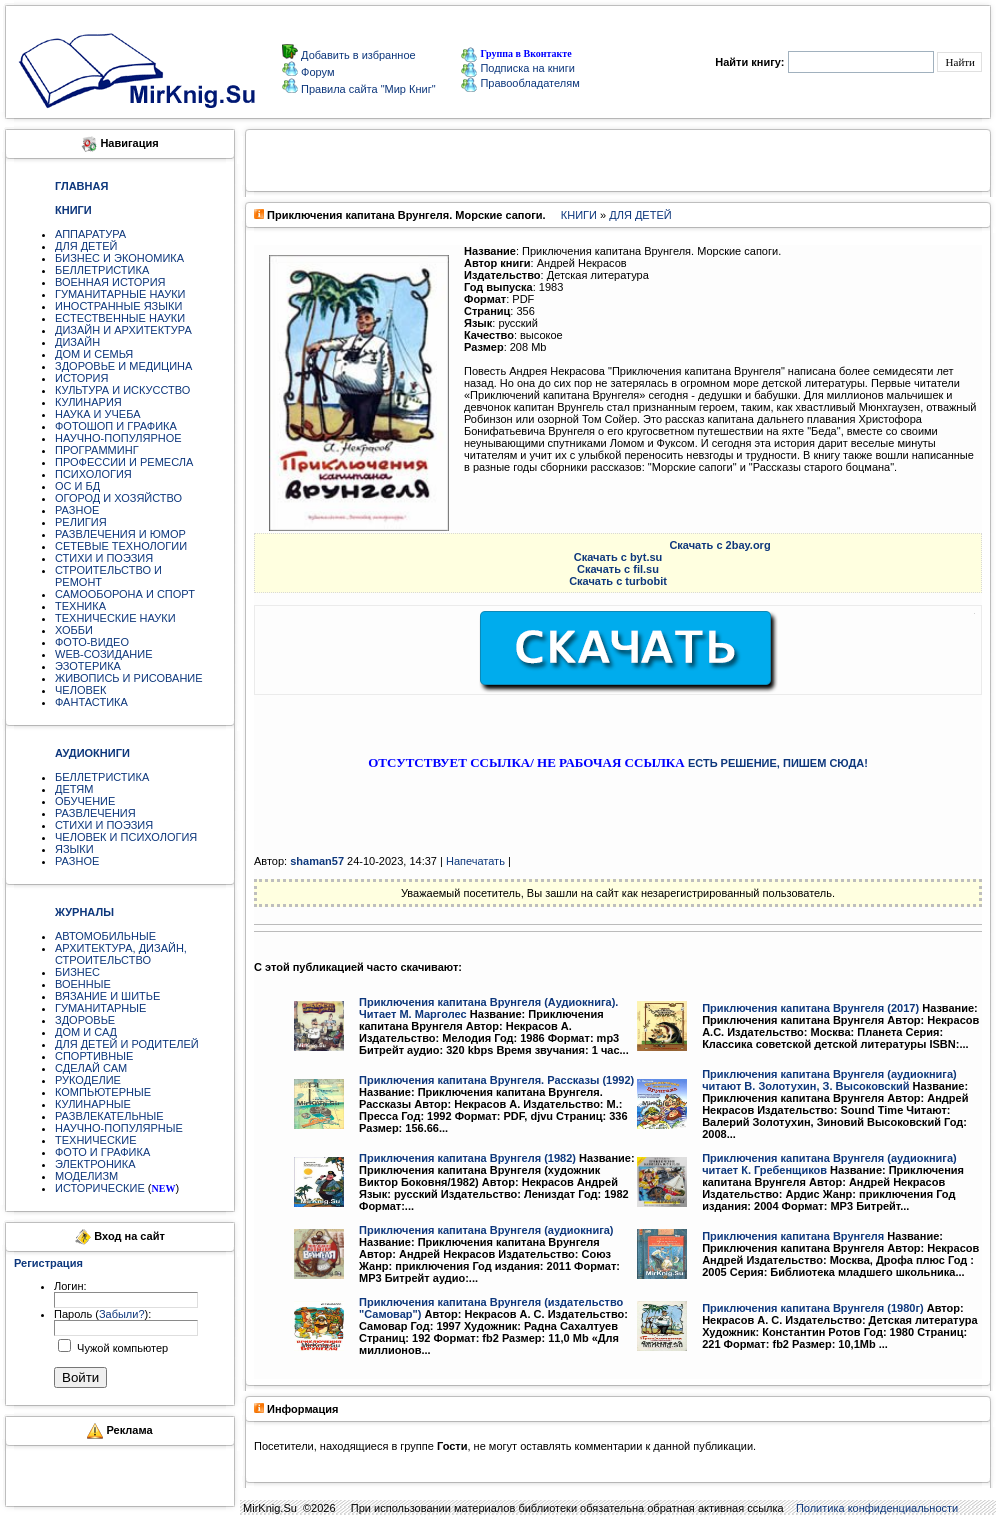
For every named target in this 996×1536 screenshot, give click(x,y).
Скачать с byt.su (618, 557)
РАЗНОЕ (77, 510)
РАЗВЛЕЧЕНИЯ (95, 813)
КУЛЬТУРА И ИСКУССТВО (122, 390)
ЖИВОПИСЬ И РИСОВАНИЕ (129, 678)
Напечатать (475, 861)
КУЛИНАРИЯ (88, 402)
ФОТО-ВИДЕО (92, 642)
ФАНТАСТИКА (91, 702)
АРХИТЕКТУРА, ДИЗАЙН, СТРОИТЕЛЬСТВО (121, 954)
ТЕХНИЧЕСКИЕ (96, 1140)
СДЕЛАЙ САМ (91, 1068)
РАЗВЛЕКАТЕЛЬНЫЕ (109, 1116)
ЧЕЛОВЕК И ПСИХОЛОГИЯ (126, 837)
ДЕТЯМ (74, 789)
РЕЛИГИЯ (81, 522)
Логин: (70, 1286)
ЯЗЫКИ (74, 849)
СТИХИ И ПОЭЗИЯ (104, 558)
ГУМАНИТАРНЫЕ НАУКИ (120, 294)
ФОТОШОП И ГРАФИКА (116, 426)
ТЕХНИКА (80, 606)
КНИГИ (579, 215)
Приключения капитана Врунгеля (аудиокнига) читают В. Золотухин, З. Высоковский (829, 1080)
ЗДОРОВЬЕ (85, 1020)
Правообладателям (520, 83)
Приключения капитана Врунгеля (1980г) (813, 1308)
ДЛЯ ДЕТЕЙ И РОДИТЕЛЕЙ (127, 1044)
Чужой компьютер (121, 1348)
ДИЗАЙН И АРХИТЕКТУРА (123, 330)
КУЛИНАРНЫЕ (93, 1104)
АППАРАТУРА (90, 234)
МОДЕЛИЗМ (86, 1176)
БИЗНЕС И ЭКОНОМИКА (119, 258)
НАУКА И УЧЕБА (98, 414)
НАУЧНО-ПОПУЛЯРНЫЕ (119, 1128)
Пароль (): (102, 1314)
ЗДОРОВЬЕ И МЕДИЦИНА (123, 366)
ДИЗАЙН (77, 342)
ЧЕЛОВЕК (81, 690)
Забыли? (122, 1314)
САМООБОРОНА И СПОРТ (125, 594)
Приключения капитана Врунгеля (793, 1236)
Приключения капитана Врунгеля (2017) (810, 1008)
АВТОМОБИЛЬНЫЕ (105, 936)
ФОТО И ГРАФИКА (102, 1152)
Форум (316, 72)
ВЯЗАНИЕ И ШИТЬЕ (107, 996)
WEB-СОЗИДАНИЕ (104, 654)
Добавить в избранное (357, 55)
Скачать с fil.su (618, 569)
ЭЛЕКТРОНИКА (95, 1164)
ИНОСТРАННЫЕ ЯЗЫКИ (118, 306)
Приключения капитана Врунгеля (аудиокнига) (486, 1230)
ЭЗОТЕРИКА (88, 666)
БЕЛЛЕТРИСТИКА (102, 270)
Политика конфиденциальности (877, 1508)
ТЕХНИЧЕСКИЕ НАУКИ (115, 618)
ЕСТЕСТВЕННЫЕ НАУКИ (120, 318)
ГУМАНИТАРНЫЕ (100, 1008)
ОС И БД (77, 486)
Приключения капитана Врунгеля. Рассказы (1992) (496, 1080)
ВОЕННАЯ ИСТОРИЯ (110, 282)
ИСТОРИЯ (81, 378)
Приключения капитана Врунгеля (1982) (467, 1158)
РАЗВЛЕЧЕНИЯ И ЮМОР (120, 534)
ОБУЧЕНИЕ (85, 801)
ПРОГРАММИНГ (97, 450)
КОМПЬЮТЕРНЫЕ (103, 1092)
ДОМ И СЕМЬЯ (94, 354)
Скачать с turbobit (618, 581)
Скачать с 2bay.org (719, 545)
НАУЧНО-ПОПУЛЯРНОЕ (118, 438)
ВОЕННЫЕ (83, 984)
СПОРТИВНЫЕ (94, 1056)
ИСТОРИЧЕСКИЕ (100, 1188)
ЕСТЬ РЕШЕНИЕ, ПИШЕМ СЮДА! (778, 763)
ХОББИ (74, 630)
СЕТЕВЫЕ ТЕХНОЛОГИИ (121, 546)
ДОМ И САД (86, 1032)
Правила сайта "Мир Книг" (367, 89)
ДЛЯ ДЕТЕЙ (86, 246)
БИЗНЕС (77, 972)
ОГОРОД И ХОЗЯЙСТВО (118, 498)
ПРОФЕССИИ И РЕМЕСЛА (124, 462)
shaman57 (317, 861)
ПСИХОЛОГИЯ (93, 474)
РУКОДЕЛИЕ (88, 1080)
